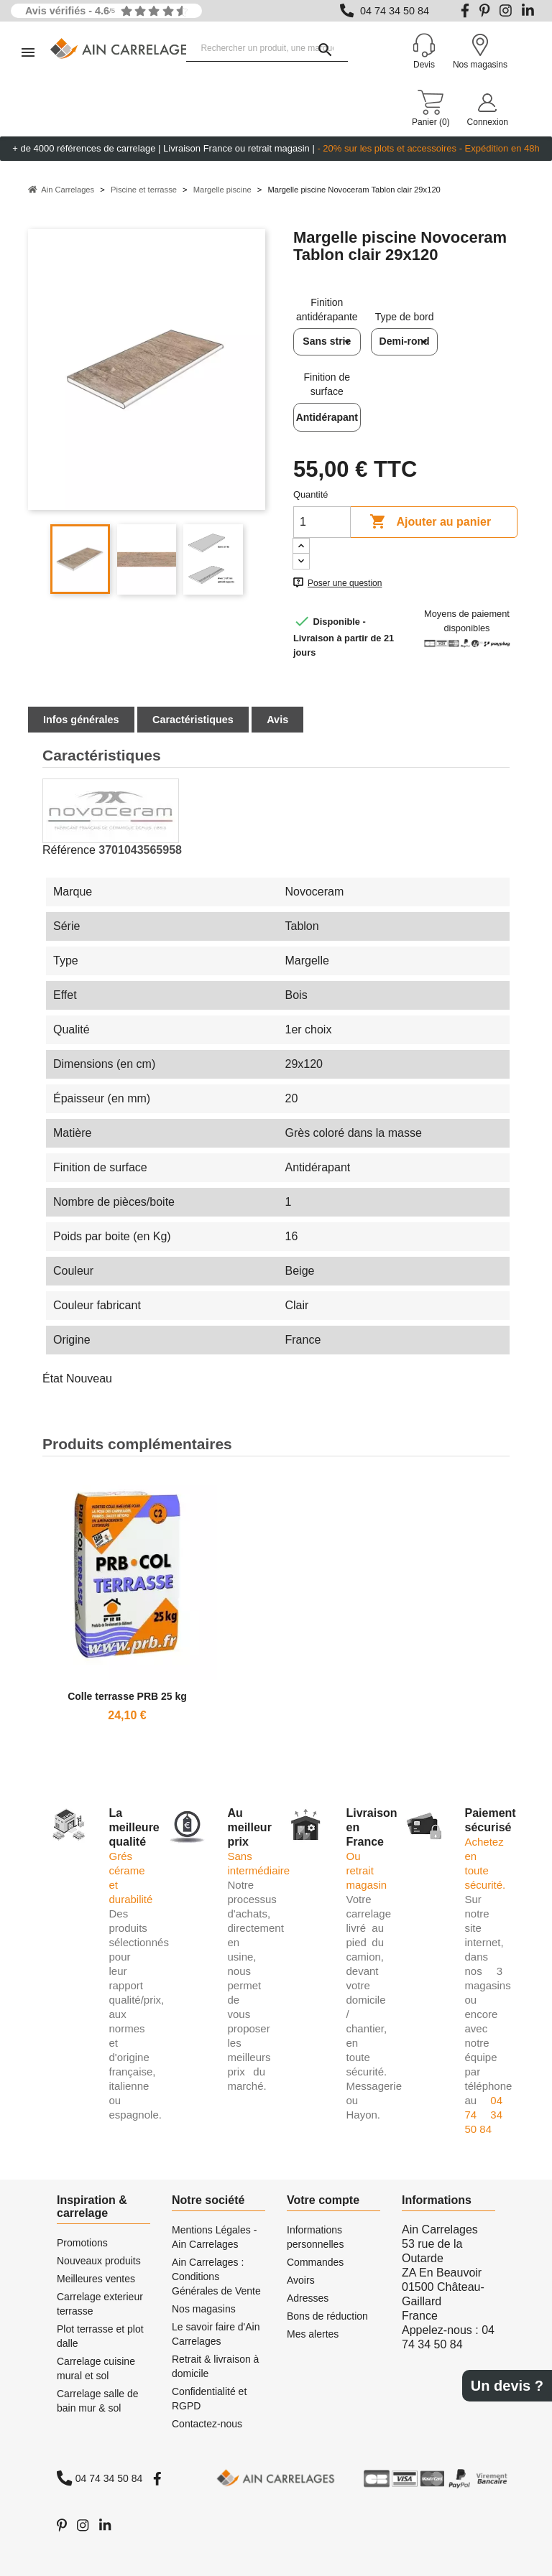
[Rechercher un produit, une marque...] (267, 49)
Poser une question (345, 583)
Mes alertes (313, 2334)
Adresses (307, 2298)
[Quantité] (322, 522)
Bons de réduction (327, 2316)
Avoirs (301, 2280)
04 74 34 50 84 (394, 11)
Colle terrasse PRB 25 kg (127, 1696)
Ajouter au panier (430, 522)
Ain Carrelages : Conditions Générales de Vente (216, 2276)
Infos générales (81, 719)
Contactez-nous (207, 2423)
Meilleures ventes (96, 2278)
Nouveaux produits (99, 2260)
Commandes (315, 2262)
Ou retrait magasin (366, 1870)
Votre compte (323, 2200)
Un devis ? (507, 2386)
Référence (69, 850)
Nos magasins (204, 2309)
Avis (277, 719)
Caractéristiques (193, 719)
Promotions (82, 2243)
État (52, 1378)
